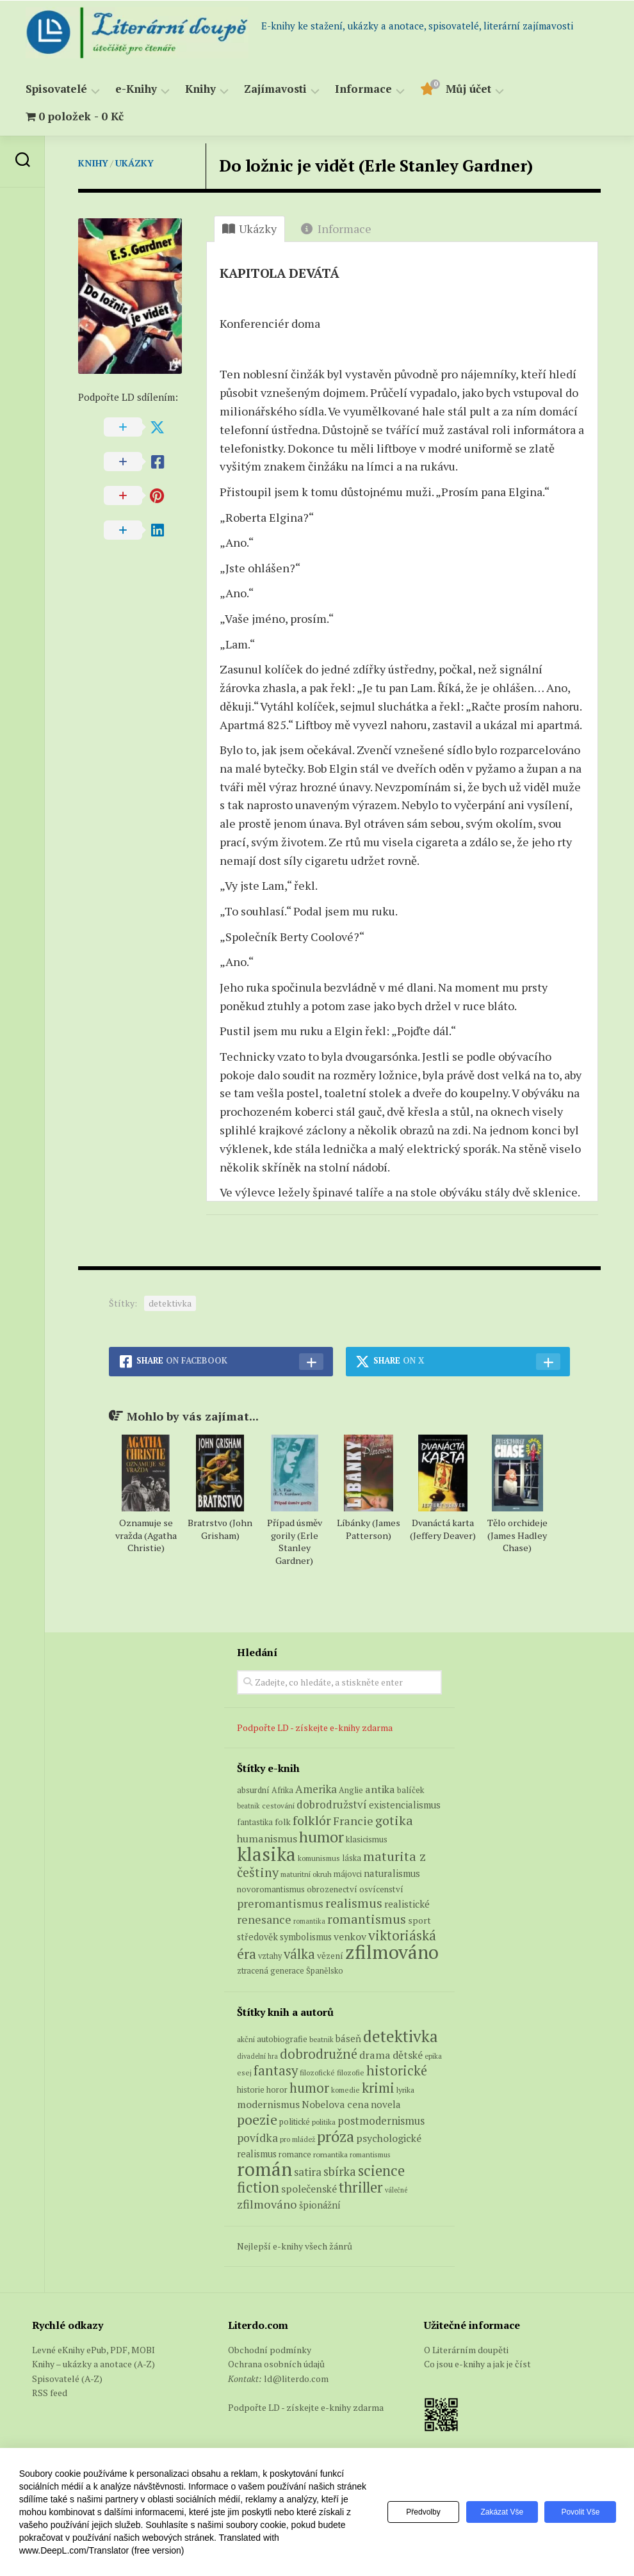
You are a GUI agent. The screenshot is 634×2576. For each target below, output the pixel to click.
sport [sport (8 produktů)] (419, 1920)
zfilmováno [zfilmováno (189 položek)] (267, 2204)
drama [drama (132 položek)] (375, 2055)
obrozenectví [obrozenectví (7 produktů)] (332, 1889)
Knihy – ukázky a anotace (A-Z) (93, 2364)
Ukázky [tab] (249, 228)
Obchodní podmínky (269, 2350)
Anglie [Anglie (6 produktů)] (351, 1790)
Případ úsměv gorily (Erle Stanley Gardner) (294, 1542)
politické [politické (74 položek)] (294, 2121)
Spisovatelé (56, 89)
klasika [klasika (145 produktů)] (266, 1854)
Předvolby (417, 2512)
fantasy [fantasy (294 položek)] (276, 2070)
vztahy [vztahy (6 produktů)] (270, 1956)
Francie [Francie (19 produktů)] (353, 1820)
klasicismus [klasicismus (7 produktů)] (366, 1839)
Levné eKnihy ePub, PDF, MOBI (93, 2350)
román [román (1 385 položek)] (264, 2169)
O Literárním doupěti (466, 2350)
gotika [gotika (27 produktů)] (394, 1820)
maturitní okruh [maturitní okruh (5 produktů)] (306, 1874)
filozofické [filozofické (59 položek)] (317, 2072)
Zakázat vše (497, 2512)
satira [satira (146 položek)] (307, 2172)
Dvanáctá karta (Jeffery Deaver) (443, 1529)
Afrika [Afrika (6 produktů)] (282, 1790)
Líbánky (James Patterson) (368, 1529)
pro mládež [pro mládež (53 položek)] (297, 2139)
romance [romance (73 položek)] (295, 2154)
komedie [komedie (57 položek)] (345, 2090)
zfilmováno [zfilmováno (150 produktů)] (392, 1952)
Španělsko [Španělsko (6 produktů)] (324, 1970)
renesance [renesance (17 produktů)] (264, 1919)
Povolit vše (579, 2512)
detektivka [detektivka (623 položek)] (400, 2036)
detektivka (170, 1303)
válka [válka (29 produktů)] (299, 1954)
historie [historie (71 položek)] (250, 2089)
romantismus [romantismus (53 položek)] (370, 2154)
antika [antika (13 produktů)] (380, 1789)
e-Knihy (136, 89)
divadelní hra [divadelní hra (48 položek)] (257, 2056)
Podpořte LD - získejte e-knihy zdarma (315, 1727)
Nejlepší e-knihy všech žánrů (294, 2246)
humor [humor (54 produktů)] (321, 1836)
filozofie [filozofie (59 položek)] (350, 2072)
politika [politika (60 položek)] (324, 2122)
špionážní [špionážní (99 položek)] (320, 2205)
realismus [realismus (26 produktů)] (353, 1903)
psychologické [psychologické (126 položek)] (388, 2138)
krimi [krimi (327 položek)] (378, 2088)
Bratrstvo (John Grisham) (220, 1529)
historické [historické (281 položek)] (396, 2070)
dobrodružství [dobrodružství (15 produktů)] (332, 1804)
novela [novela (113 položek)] (386, 2104)
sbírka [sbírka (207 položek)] (339, 2171)
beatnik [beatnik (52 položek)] (321, 2039)
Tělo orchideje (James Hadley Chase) (517, 1535)
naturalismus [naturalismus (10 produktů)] (392, 1873)
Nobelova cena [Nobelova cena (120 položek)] (335, 2104)
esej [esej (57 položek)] (244, 2072)
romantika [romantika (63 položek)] (330, 2154)
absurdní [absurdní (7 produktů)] (253, 1790)
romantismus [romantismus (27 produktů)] (366, 1919)
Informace (363, 89)
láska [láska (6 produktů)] (351, 1858)
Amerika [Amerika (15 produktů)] (316, 1789)
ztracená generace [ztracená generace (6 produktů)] (270, 1970)
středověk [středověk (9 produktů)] (257, 1937)
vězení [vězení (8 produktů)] (330, 1955)
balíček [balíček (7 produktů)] (410, 1790)
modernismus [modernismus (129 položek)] (268, 2104)
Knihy (200, 89)
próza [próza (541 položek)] (335, 2136)
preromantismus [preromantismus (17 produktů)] (280, 1903)
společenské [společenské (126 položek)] (309, 2189)
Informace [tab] (336, 228)
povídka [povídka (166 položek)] (257, 2137)
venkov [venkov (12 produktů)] (350, 1937)
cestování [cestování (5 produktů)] (278, 1805)
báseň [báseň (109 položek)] (348, 2038)
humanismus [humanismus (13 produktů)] (267, 1838)
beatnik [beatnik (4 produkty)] (248, 1805)
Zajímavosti (275, 89)
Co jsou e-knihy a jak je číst (477, 2364)
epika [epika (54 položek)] (433, 2056)
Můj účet (468, 89)
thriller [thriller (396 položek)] (361, 2187)
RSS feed (49, 2393)
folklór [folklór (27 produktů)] (312, 1820)
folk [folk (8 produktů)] (283, 1822)
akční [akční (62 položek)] (246, 2039)
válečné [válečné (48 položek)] (396, 2190)
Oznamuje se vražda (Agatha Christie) (146, 1535)
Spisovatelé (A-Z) (67, 2378)
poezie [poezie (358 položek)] (257, 2119)
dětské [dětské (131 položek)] (408, 2055)
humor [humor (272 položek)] (309, 2088)
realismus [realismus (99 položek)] (257, 2154)
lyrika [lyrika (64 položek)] (405, 2089)
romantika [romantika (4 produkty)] (309, 1921)
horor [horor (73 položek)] (277, 2089)
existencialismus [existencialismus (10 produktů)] (405, 1804)
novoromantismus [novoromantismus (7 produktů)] (271, 1889)
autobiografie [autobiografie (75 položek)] (282, 2039)
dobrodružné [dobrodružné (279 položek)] (318, 2054)
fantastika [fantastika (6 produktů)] (255, 1822)
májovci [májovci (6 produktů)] (348, 1874)
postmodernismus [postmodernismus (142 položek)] (381, 2121)
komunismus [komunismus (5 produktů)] (319, 1858)
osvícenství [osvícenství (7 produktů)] (381, 1889)
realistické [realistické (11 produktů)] (407, 1903)
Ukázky (134, 163)
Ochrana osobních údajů (276, 2364)
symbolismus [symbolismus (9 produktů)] (306, 1937)
